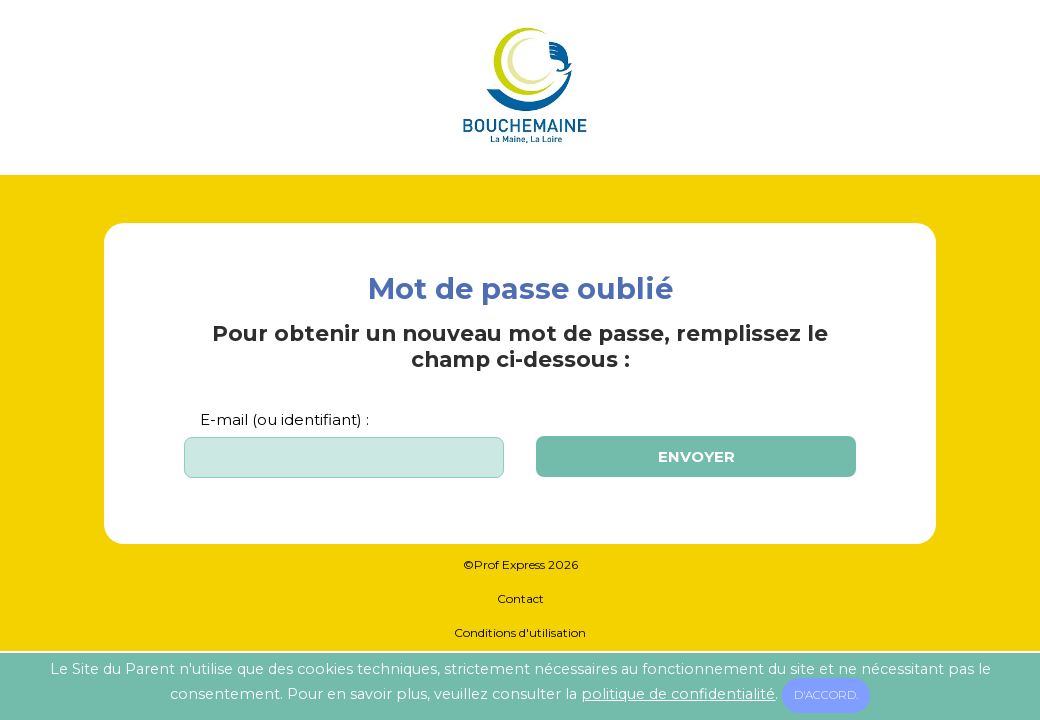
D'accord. (826, 695)
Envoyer (696, 456)
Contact (520, 598)
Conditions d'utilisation (520, 632)
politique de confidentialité (678, 694)
